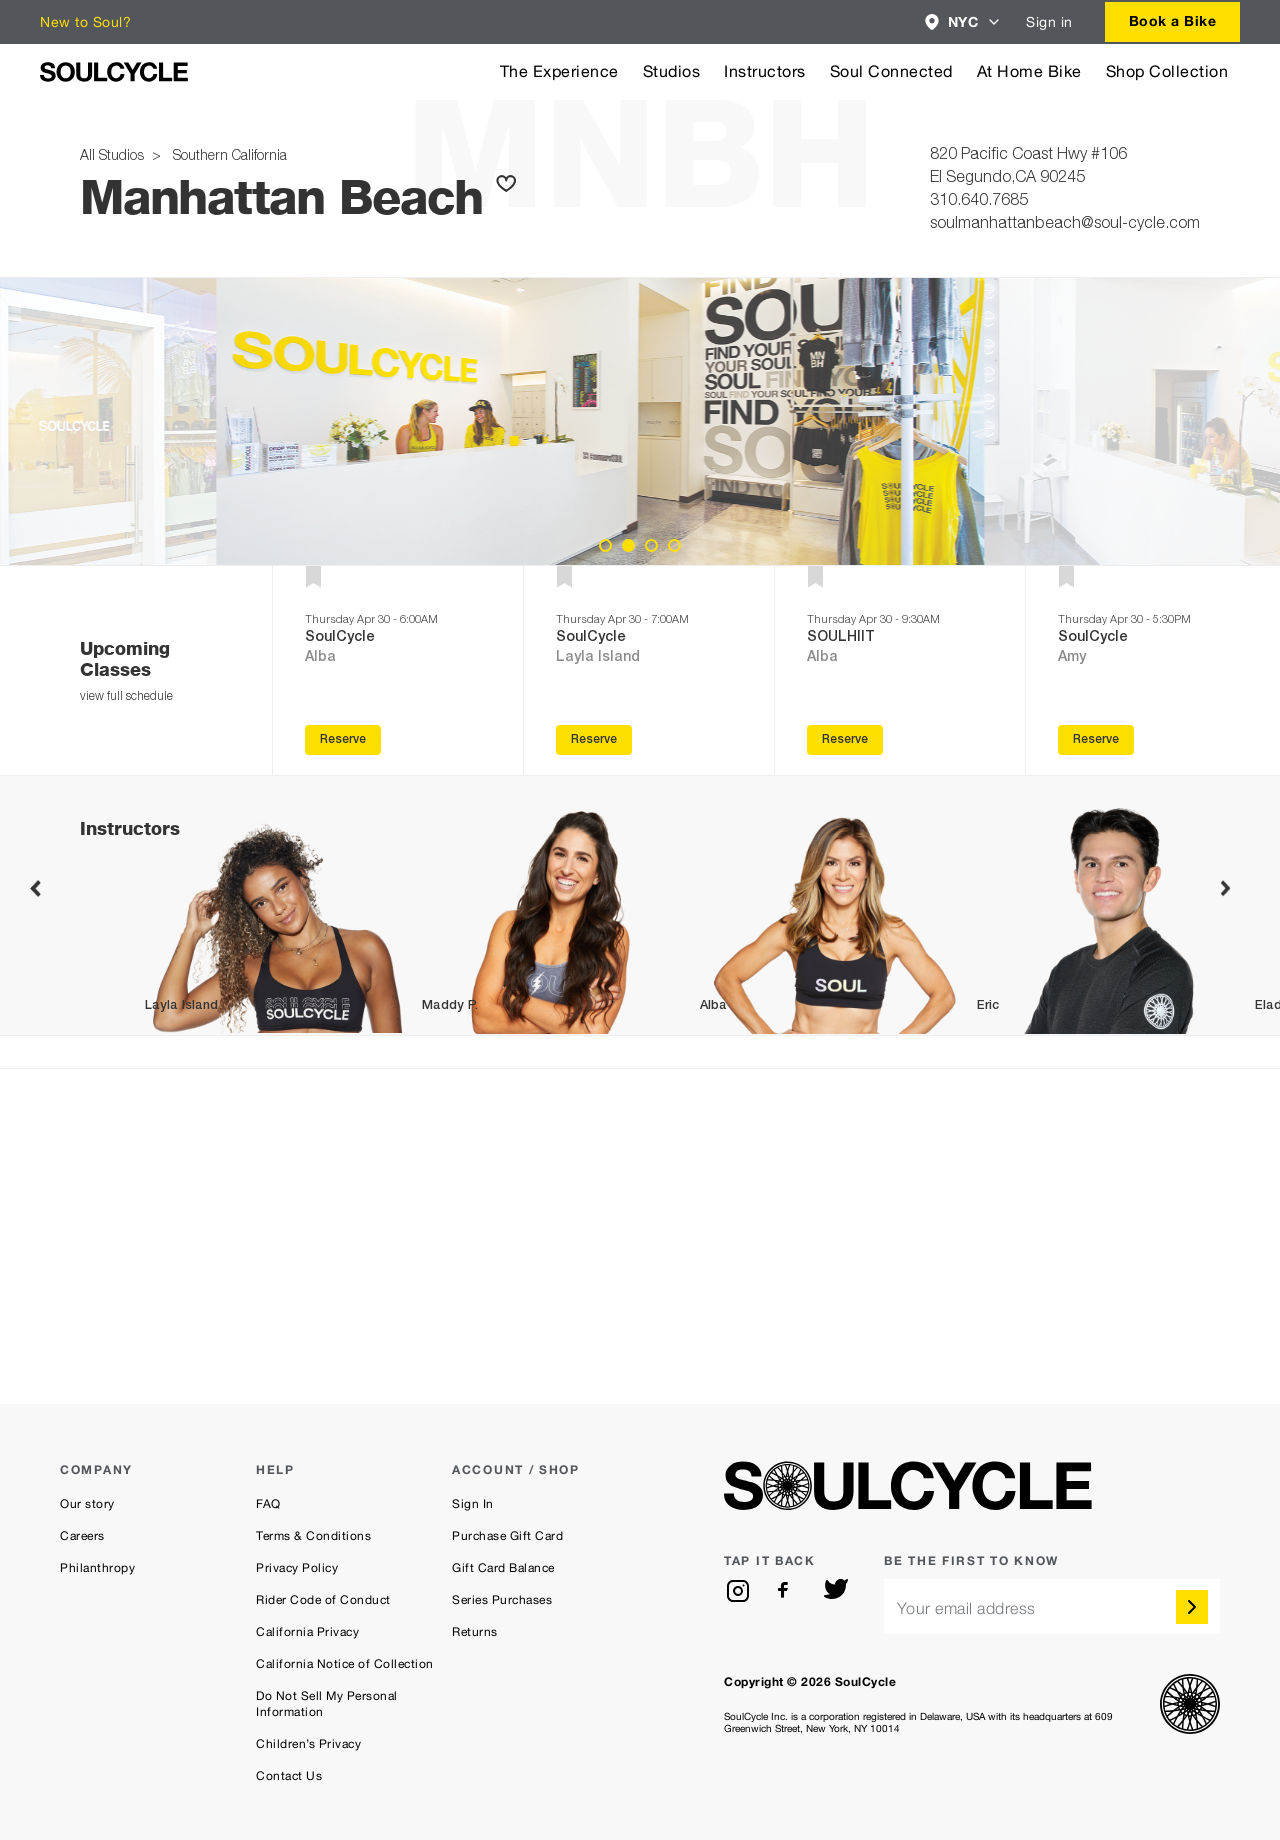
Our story (87, 1504)
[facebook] (787, 1591)
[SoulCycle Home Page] (114, 72)
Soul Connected (891, 71)
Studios (672, 71)
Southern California (226, 157)
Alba (320, 658)
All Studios (114, 157)
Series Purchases (502, 1600)
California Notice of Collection (345, 1664)
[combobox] (963, 22)
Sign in (1049, 22)
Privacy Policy (297, 1568)
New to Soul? (85, 22)
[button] (963, 22)
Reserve (343, 740)
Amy (1072, 658)
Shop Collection (1167, 71)
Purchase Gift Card (507, 1536)
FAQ (268, 1504)
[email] (1052, 1606)
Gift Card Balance (503, 1568)
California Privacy (307, 1632)
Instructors (765, 71)
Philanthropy (97, 1568)
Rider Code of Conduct (323, 1600)
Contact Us (289, 1776)
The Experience (559, 71)
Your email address (966, 1608)
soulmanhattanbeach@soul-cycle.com (1065, 225)
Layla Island (598, 658)
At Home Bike (1029, 71)
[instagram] (738, 1591)
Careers (82, 1536)
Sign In (473, 1504)
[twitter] (836, 1591)
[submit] (1192, 1607)
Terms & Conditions (313, 1536)
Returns (475, 1632)
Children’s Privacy (308, 1744)
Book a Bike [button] (1173, 20)
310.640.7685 (979, 202)
